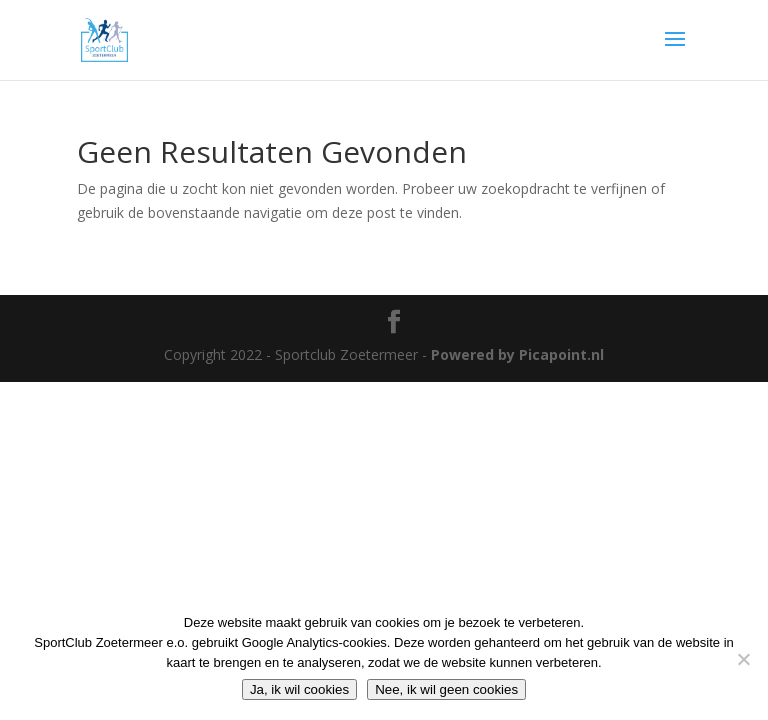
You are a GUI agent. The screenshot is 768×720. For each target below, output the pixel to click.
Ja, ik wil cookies (299, 689)
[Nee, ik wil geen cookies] (743, 659)
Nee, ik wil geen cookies (446, 689)
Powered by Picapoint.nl (517, 354)
